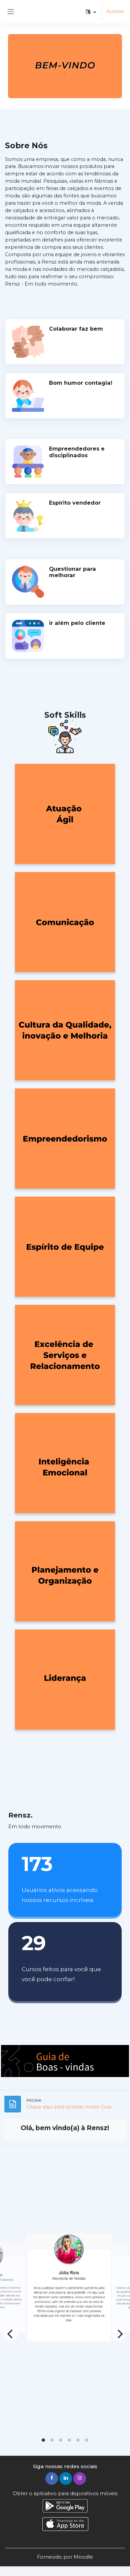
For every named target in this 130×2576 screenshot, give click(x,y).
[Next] (119, 2334)
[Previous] (10, 2334)
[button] (91, 11)
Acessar (115, 11)
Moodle (83, 2557)
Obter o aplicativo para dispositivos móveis (65, 2494)
